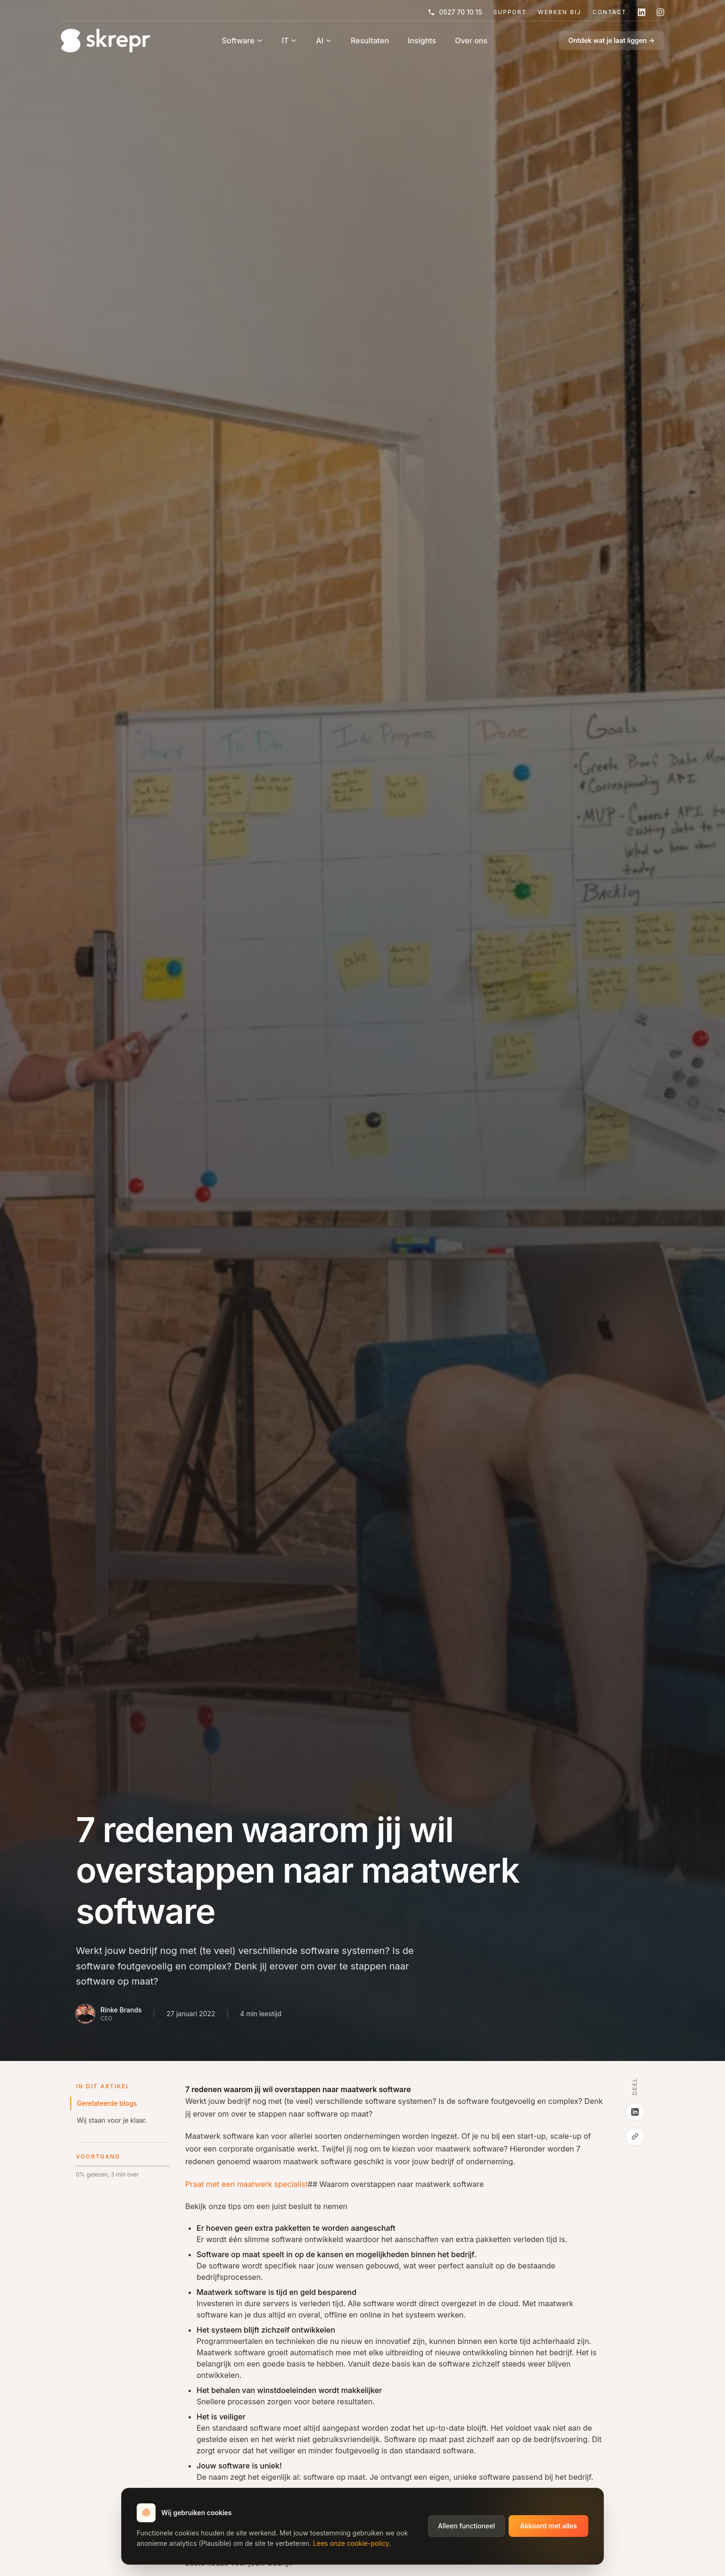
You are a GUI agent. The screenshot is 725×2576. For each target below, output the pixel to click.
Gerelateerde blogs (107, 2103)
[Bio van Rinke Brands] (109, 2013)
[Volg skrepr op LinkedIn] (641, 12)
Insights (422, 40)
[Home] (105, 40)
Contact (609, 12)
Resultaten (370, 40)
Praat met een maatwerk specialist (246, 2184)
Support (510, 12)
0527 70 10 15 (455, 12)
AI (324, 40)
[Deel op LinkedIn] (635, 2111)
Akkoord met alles (548, 2526)
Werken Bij (559, 12)
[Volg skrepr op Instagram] (660, 12)
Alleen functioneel (466, 2526)
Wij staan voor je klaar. (112, 2120)
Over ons (471, 40)
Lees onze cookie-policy (351, 2543)
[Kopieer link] (635, 2136)
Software (242, 40)
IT (289, 40)
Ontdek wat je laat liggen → (611, 40)
